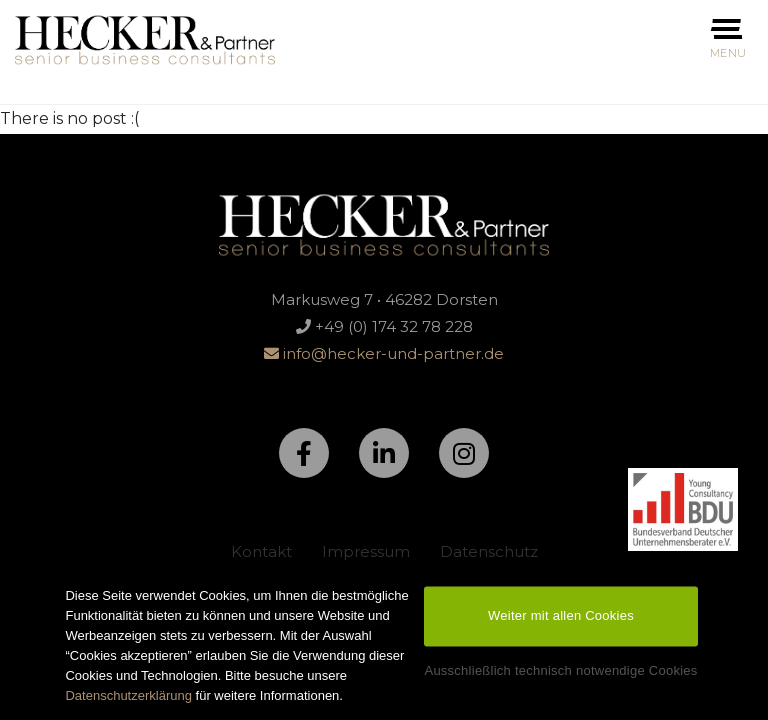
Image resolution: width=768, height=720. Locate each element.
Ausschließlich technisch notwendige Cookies (560, 676)
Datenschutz (489, 551)
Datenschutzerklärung (128, 701)
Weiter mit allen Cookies (561, 621)
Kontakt (261, 551)
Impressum (366, 551)
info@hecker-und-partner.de (384, 353)
